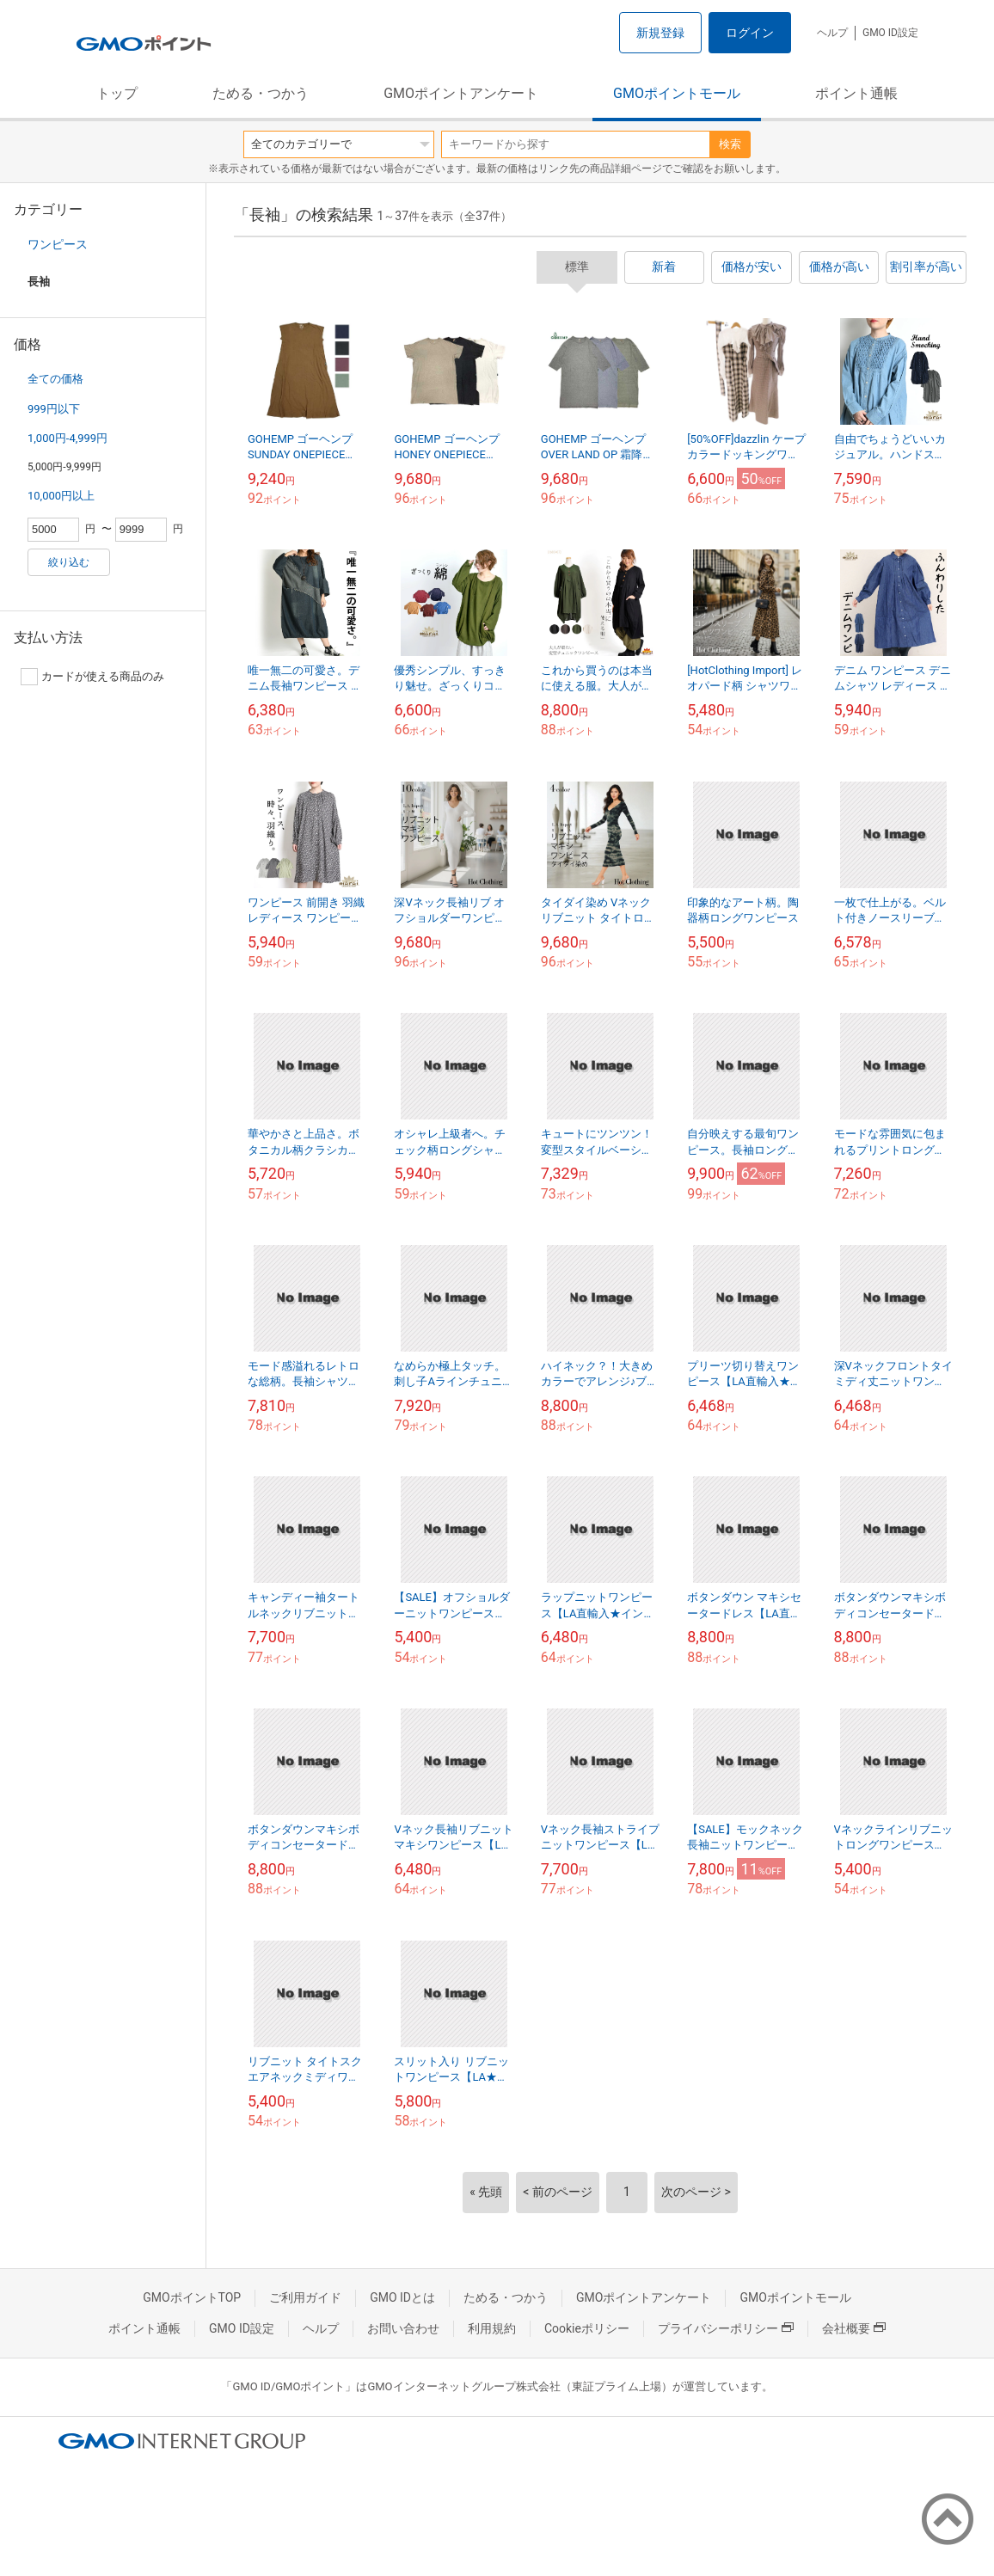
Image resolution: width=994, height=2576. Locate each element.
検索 (730, 144)
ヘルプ (832, 33)
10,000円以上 (61, 495)
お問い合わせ (403, 2328)
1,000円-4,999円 (67, 438)
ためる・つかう (260, 93)
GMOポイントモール (676, 93)
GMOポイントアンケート (460, 93)
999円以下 (54, 408)
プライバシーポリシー (726, 2328)
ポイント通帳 (856, 93)
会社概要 (854, 2328)
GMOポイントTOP (192, 2297)
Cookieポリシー (586, 2328)
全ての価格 (55, 378)
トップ (117, 93)
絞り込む (68, 562)
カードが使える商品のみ (92, 676)
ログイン (750, 33)
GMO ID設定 (890, 33)
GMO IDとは (402, 2297)
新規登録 (660, 33)
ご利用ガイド (305, 2297)
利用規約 (492, 2328)
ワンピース (58, 244)
